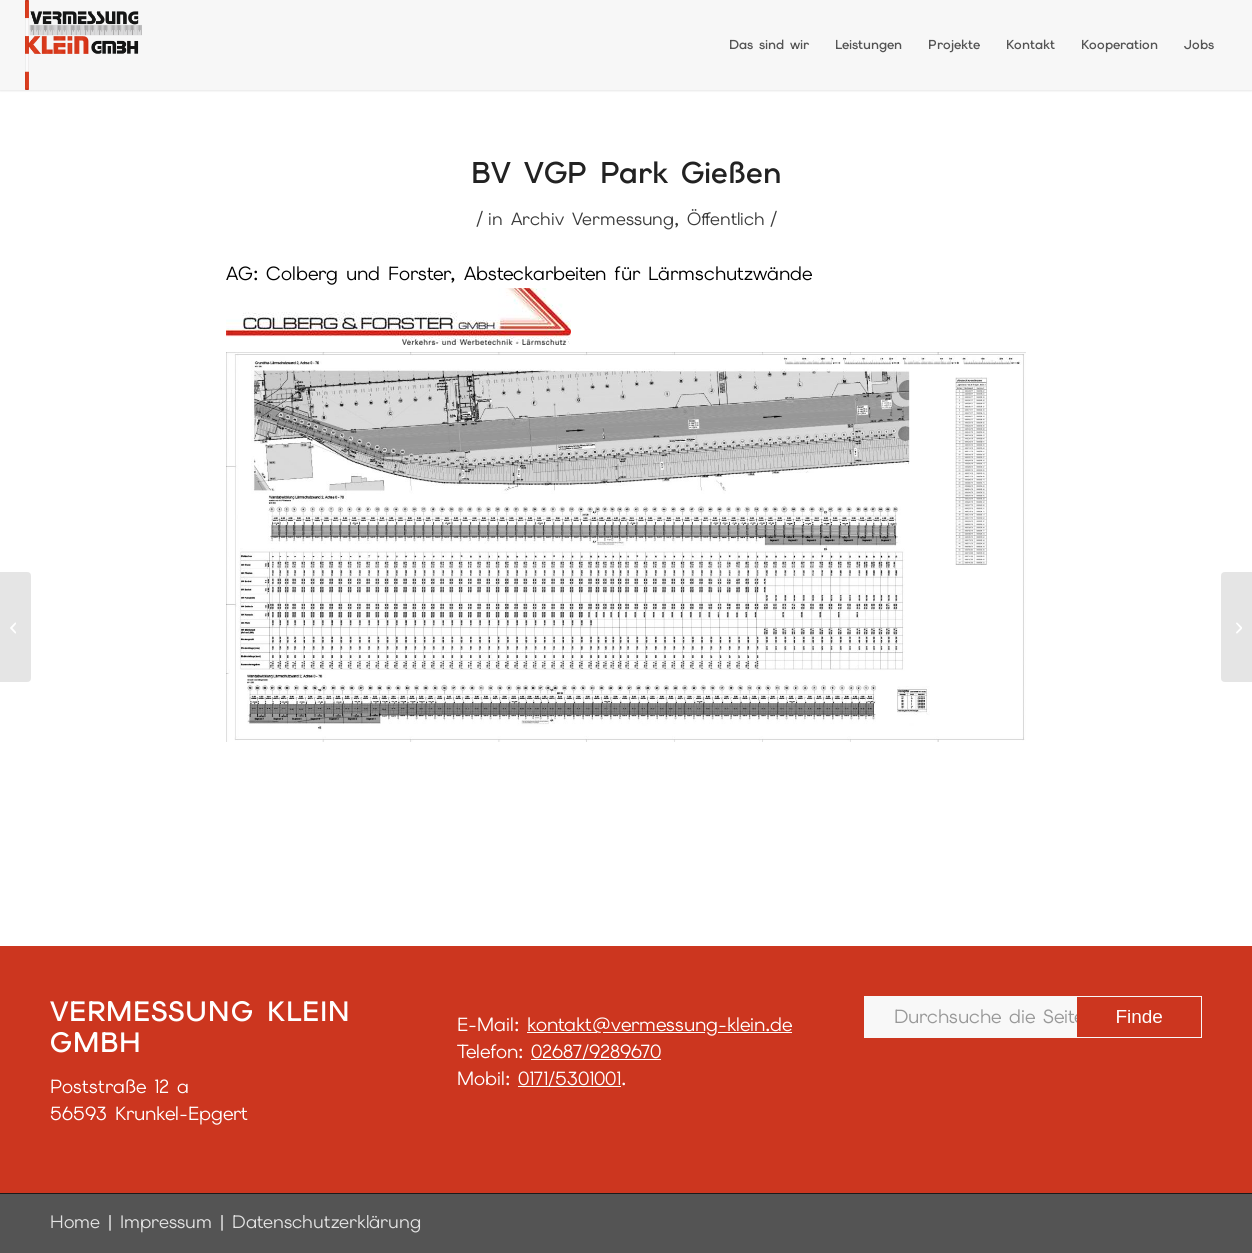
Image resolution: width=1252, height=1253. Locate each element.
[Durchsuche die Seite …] (1033, 1017)
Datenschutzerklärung (326, 1221)
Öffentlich (726, 218)
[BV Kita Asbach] (1236, 627)
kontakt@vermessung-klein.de (659, 1024)
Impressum (166, 1221)
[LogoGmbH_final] (83, 45)
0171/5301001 (569, 1078)
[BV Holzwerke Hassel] (15, 627)
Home (75, 1221)
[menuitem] (769, 45)
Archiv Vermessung (592, 218)
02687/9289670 (596, 1051)
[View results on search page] (1139, 1017)
